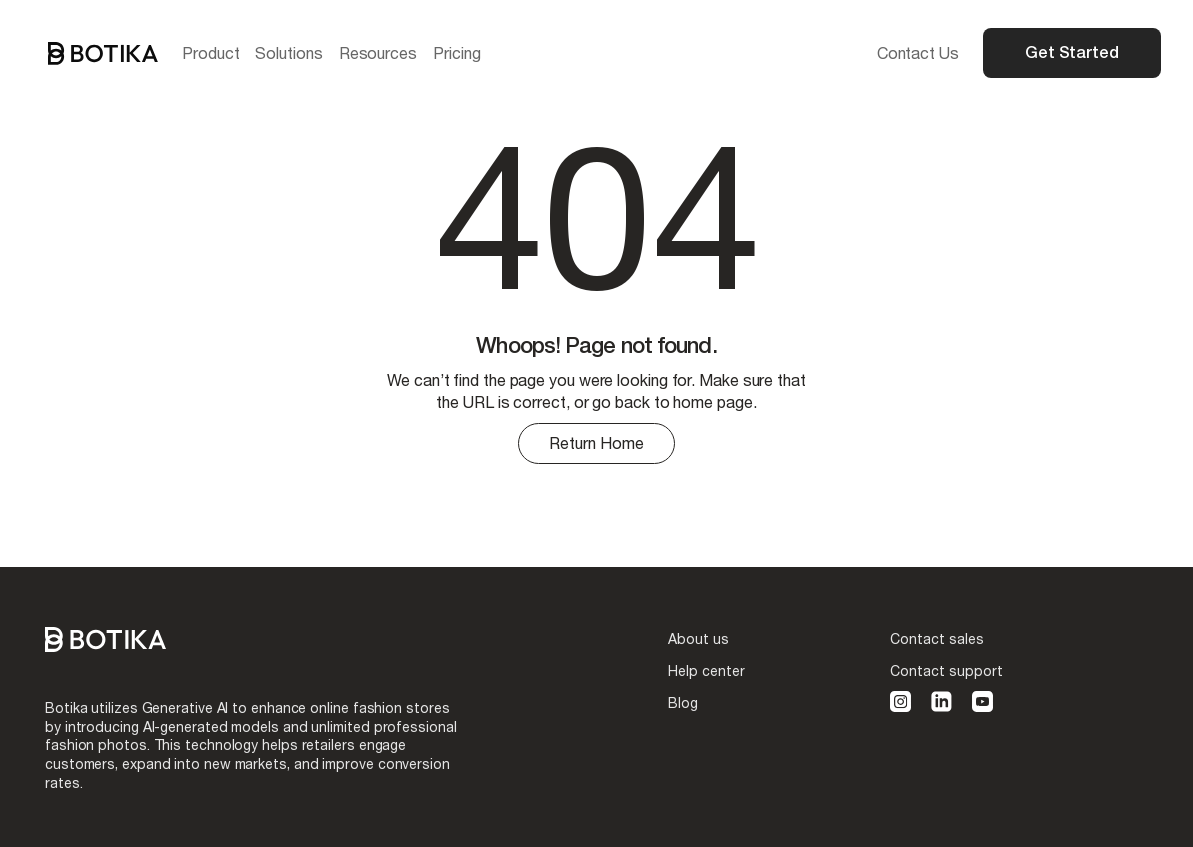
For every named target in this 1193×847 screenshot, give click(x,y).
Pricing (456, 52)
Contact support (946, 670)
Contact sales (937, 638)
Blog (683, 702)
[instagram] (900, 701)
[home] (103, 53)
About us (698, 638)
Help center (706, 670)
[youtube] (982, 701)
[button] (210, 53)
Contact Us (918, 52)
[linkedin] (941, 701)
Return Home (596, 442)
